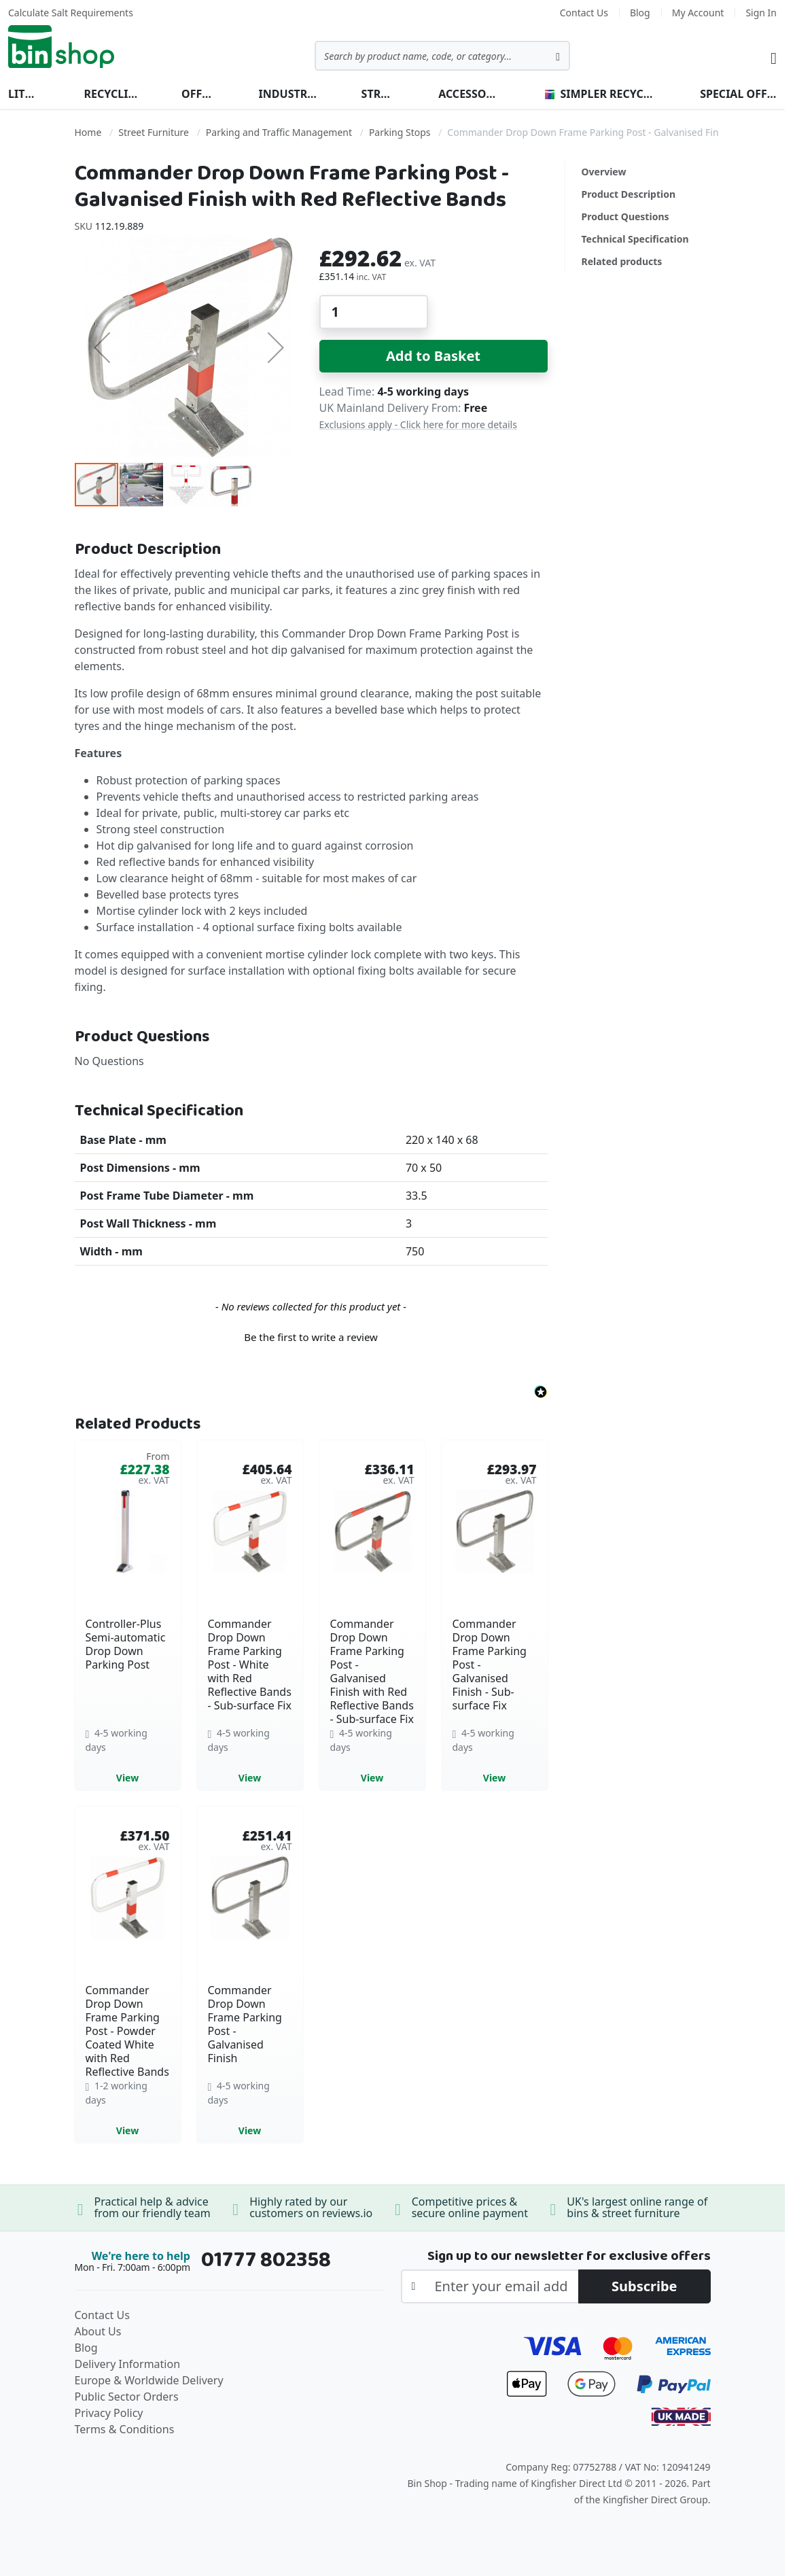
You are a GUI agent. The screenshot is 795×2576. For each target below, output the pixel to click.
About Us (98, 2331)
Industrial (288, 93)
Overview (604, 171)
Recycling (111, 93)
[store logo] (61, 47)
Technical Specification (635, 238)
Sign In (761, 12)
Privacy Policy (109, 2412)
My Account (698, 12)
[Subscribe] (644, 2286)
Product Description (629, 194)
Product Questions (625, 216)
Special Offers (738, 93)
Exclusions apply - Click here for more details (418, 424)
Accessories (469, 93)
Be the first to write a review (311, 1337)
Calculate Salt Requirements (70, 12)
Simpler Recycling (600, 93)
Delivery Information (128, 2363)
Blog (640, 12)
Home (88, 132)
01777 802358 (266, 2260)
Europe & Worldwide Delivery (149, 2380)
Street (378, 93)
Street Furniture (153, 132)
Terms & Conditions (125, 2429)
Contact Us (584, 12)
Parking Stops (400, 132)
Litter (24, 93)
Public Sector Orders (127, 2396)
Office (198, 93)
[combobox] (442, 56)
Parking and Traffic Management (279, 132)
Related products (622, 261)
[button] (102, 347)
